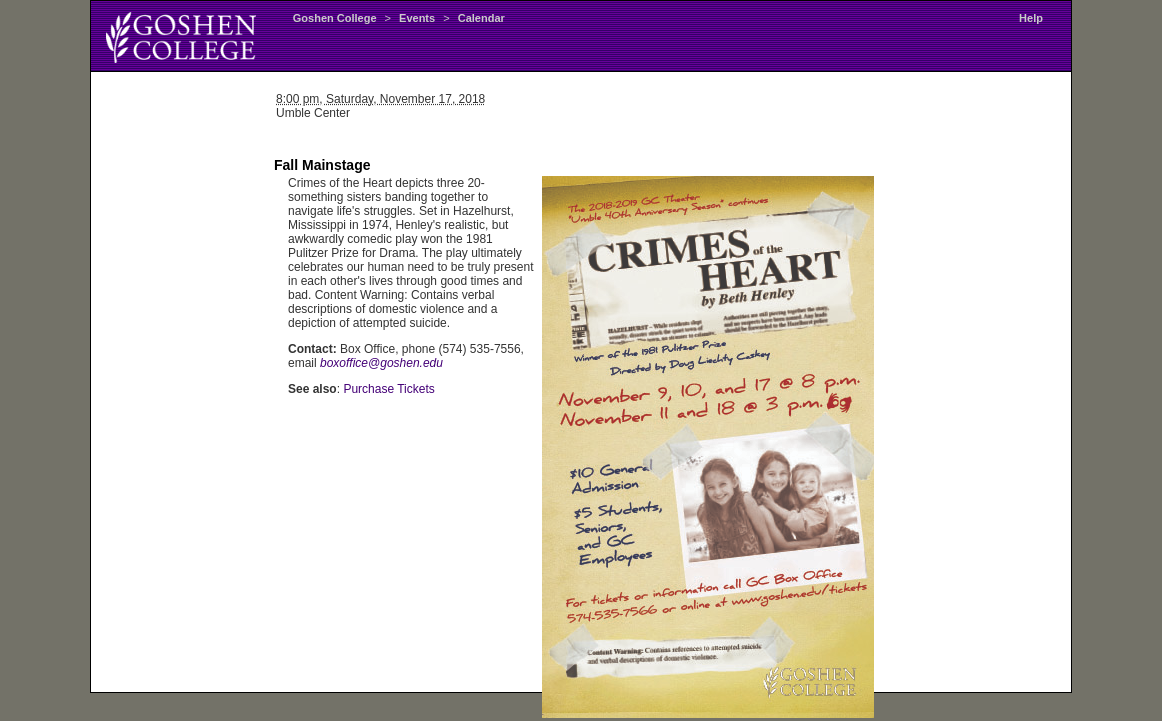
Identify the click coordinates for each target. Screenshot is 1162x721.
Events (417, 18)
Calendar (481, 18)
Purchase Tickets (388, 389)
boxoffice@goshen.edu (381, 363)
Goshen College (335, 18)
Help (1031, 18)
